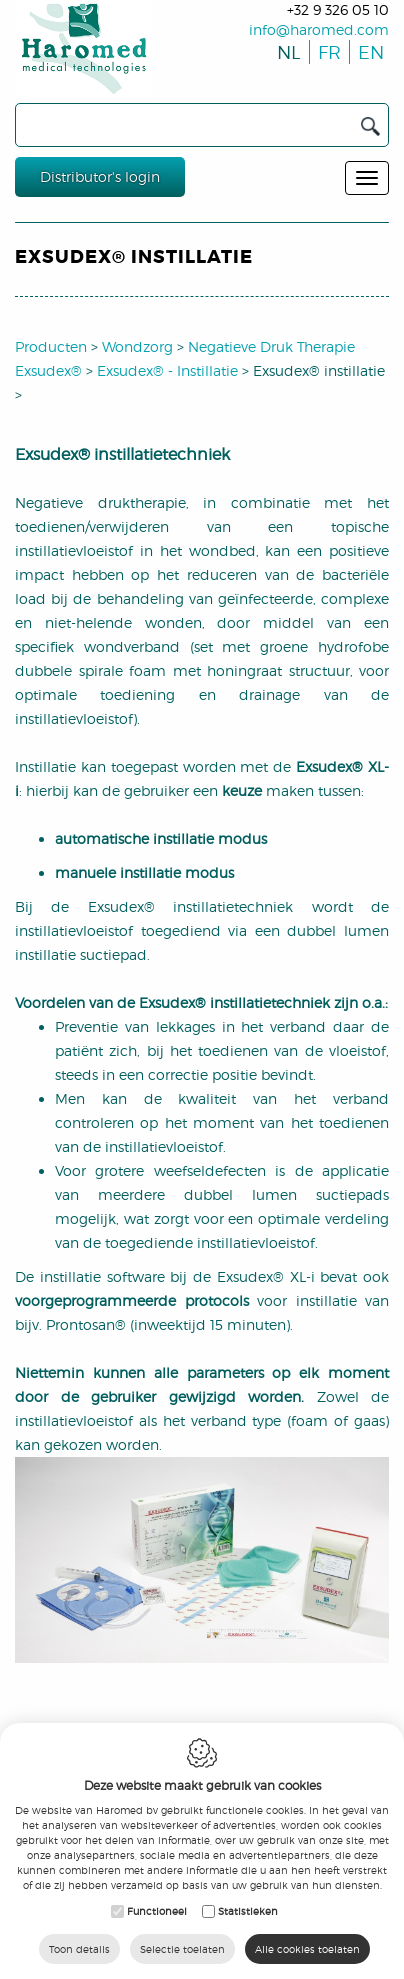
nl (287, 52)
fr (327, 52)
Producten (51, 346)
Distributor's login (100, 176)
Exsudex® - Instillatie (167, 370)
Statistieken (248, 1911)
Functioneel (157, 1911)
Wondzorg (137, 346)
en (367, 52)
